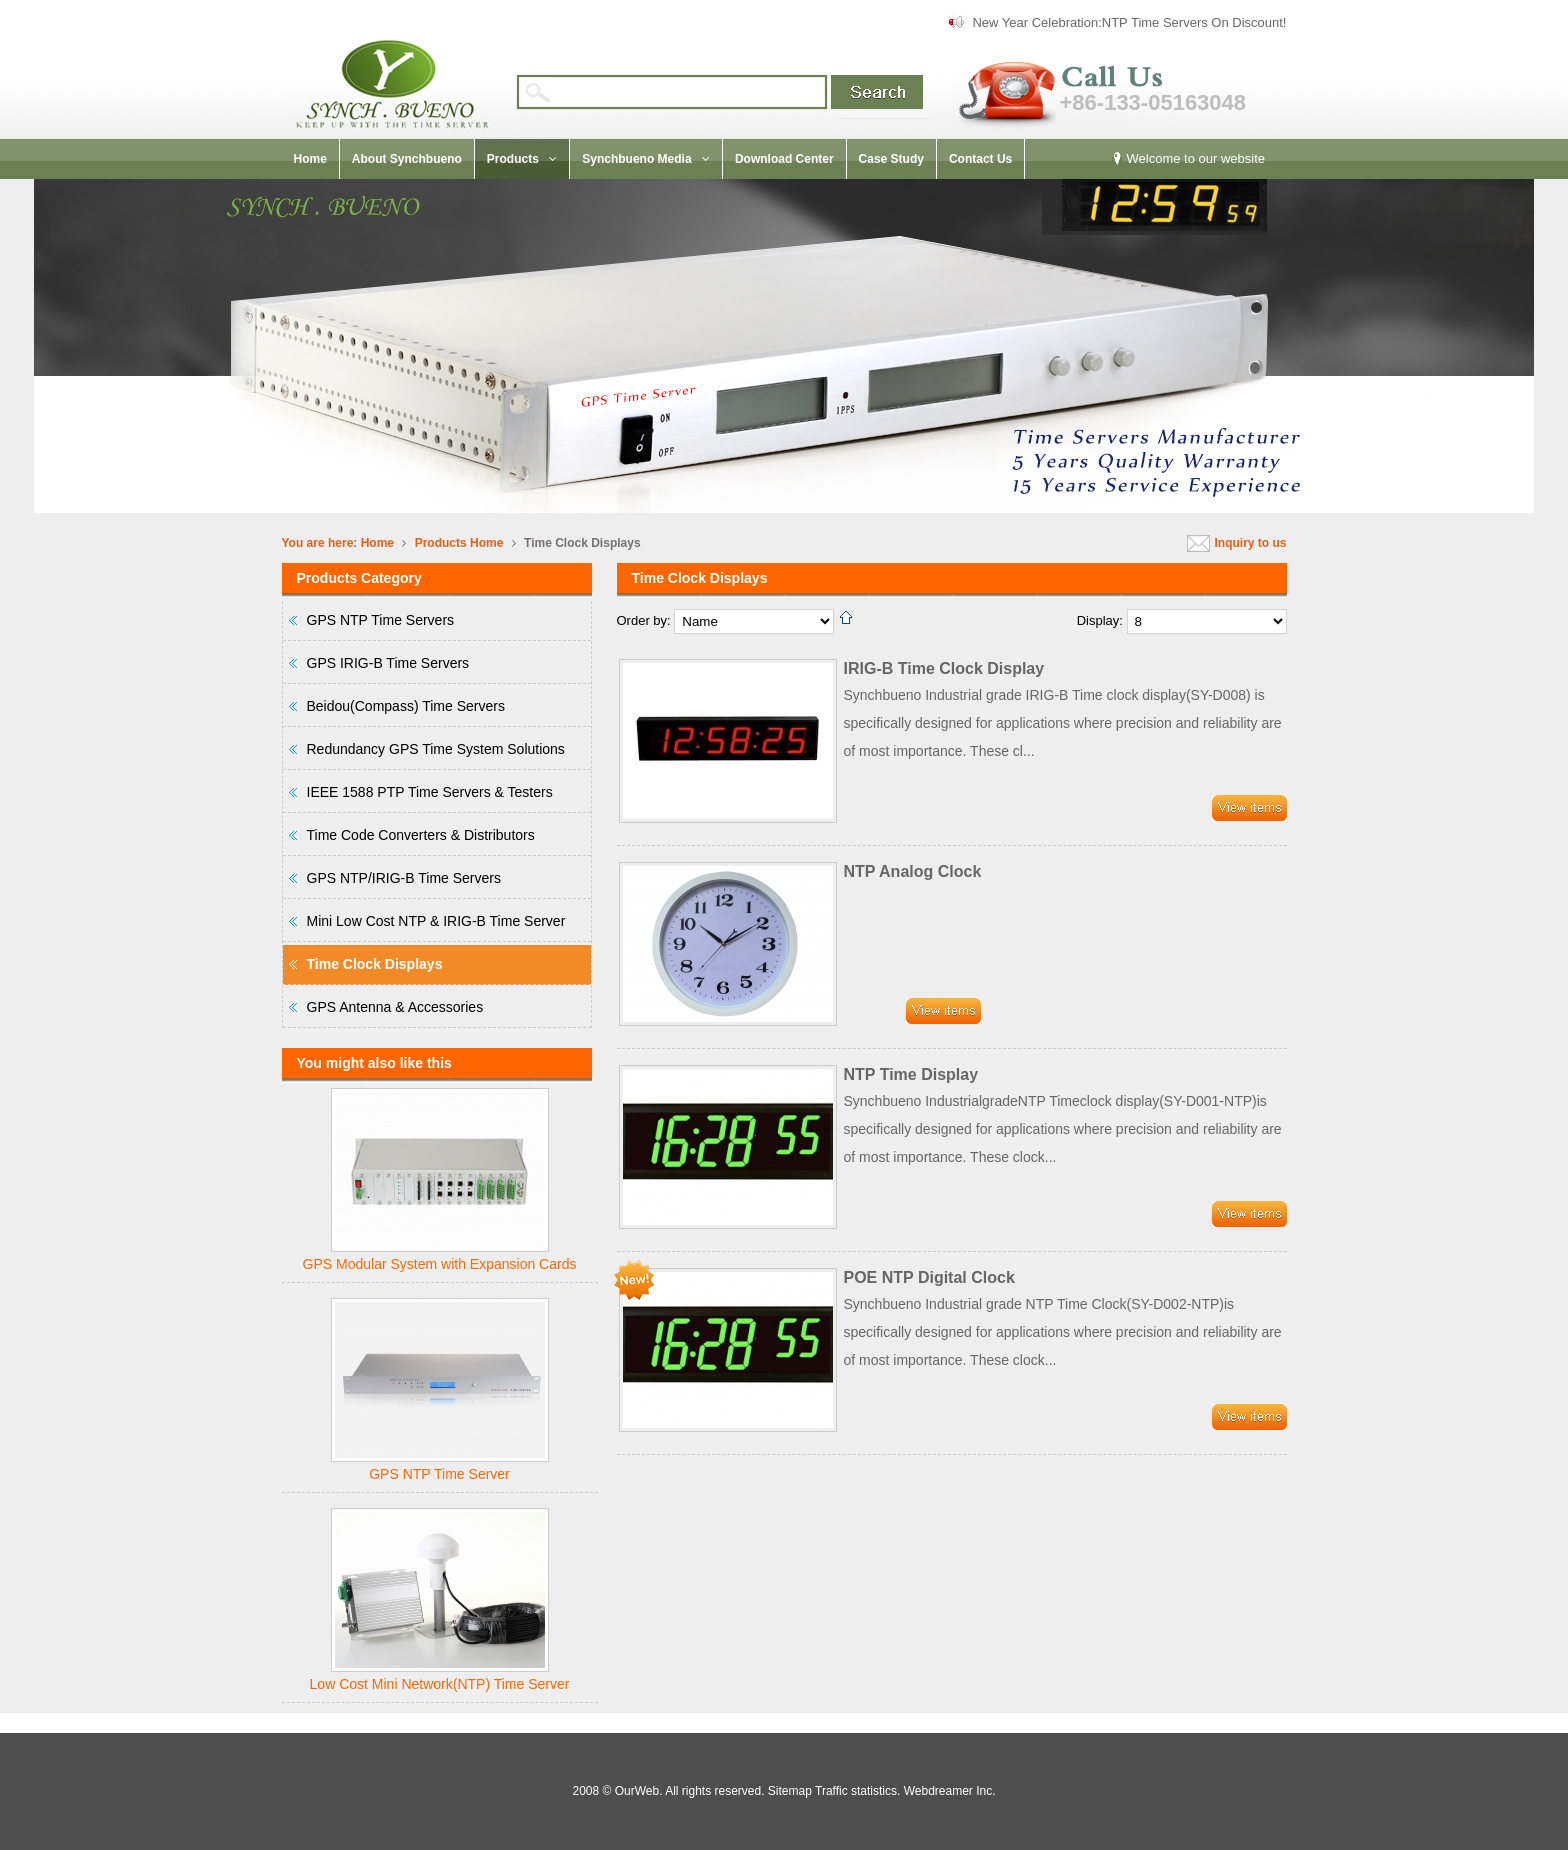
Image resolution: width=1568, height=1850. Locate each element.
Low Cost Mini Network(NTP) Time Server (440, 1684)
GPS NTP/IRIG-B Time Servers (404, 878)
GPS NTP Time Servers (381, 620)
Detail (1249, 808)
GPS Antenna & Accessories (395, 1007)
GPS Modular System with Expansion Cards (440, 1264)
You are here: (320, 543)
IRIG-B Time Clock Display (944, 668)
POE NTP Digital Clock (929, 1277)
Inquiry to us (1251, 543)
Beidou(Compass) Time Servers (406, 706)
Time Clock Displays (375, 964)
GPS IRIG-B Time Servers (388, 663)
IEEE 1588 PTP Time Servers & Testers (430, 792)
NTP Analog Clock (913, 871)
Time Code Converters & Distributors (421, 835)
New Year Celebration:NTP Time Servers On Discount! (1129, 22)
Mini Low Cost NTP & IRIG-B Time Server (436, 921)
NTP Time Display (911, 1074)
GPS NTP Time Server (439, 1474)
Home (377, 543)
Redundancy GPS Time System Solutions (436, 749)
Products (441, 543)
